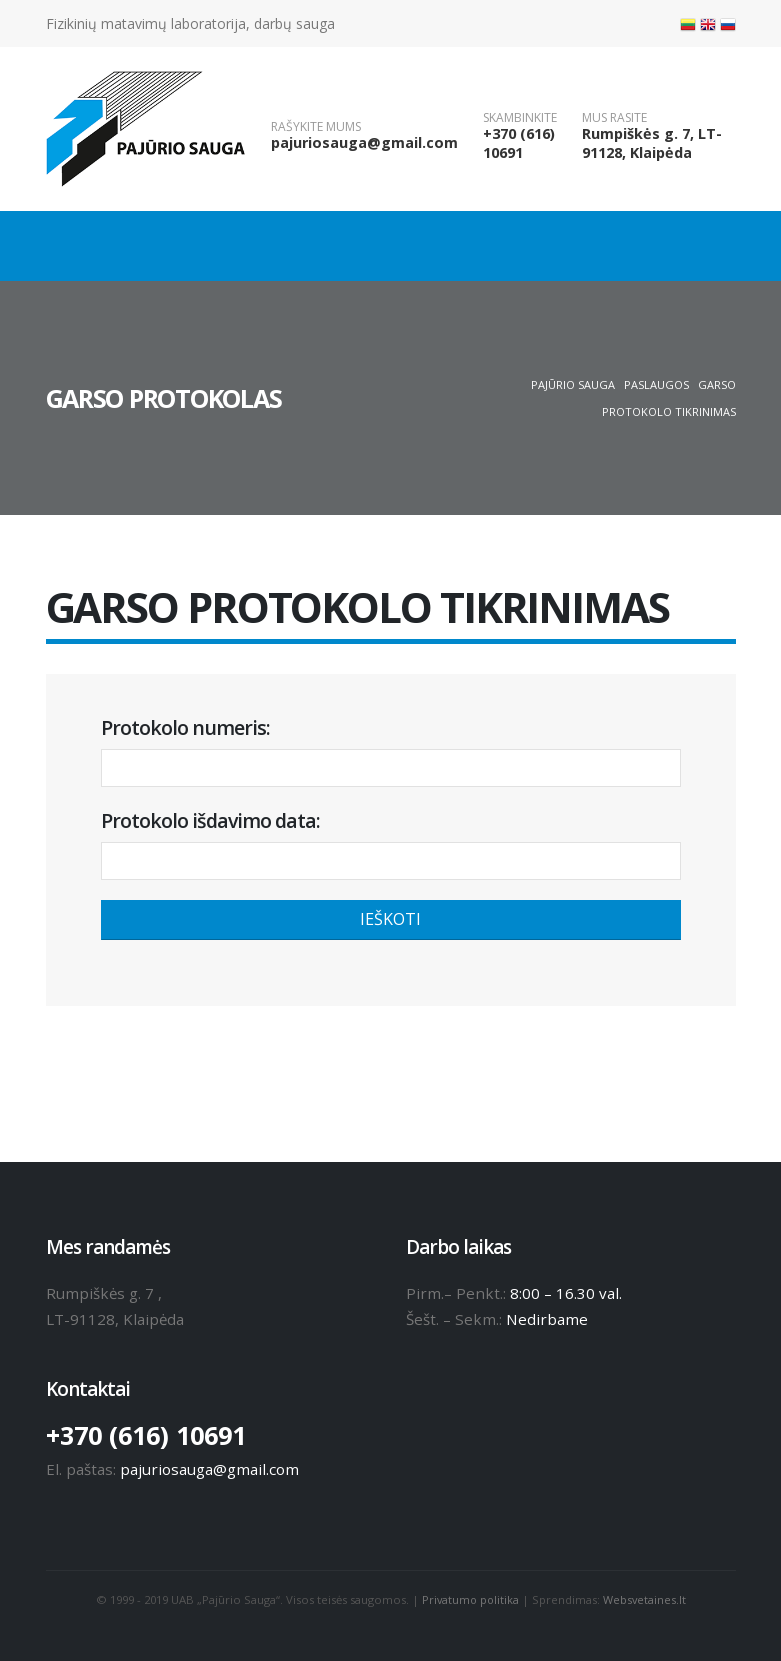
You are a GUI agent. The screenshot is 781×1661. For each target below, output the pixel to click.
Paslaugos (656, 384)
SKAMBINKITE (520, 118)
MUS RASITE (614, 118)
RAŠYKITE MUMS (316, 127)
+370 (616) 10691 (519, 143)
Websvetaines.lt (646, 1599)
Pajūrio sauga (573, 384)
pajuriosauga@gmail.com (364, 142)
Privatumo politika (470, 1599)
